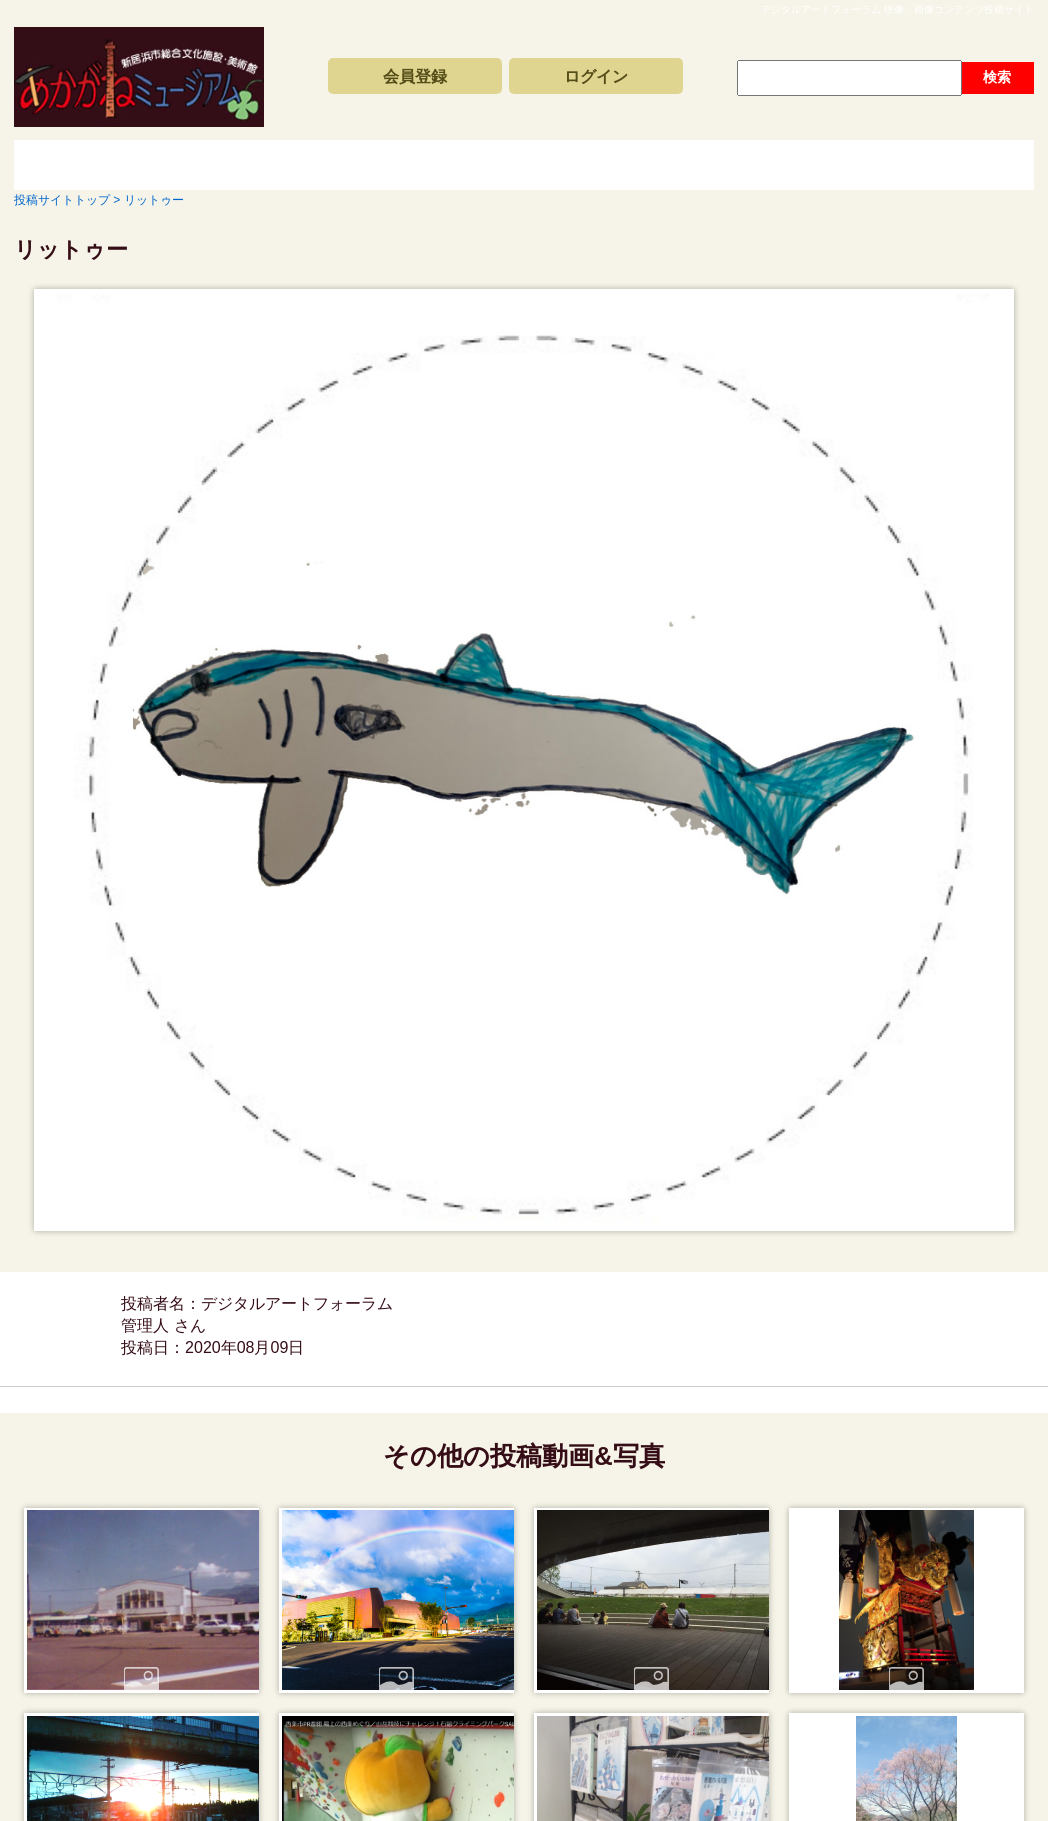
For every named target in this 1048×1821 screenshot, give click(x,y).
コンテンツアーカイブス (484, 165)
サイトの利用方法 (924, 165)
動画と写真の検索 (704, 165)
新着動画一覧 (264, 165)
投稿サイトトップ (84, 165)
